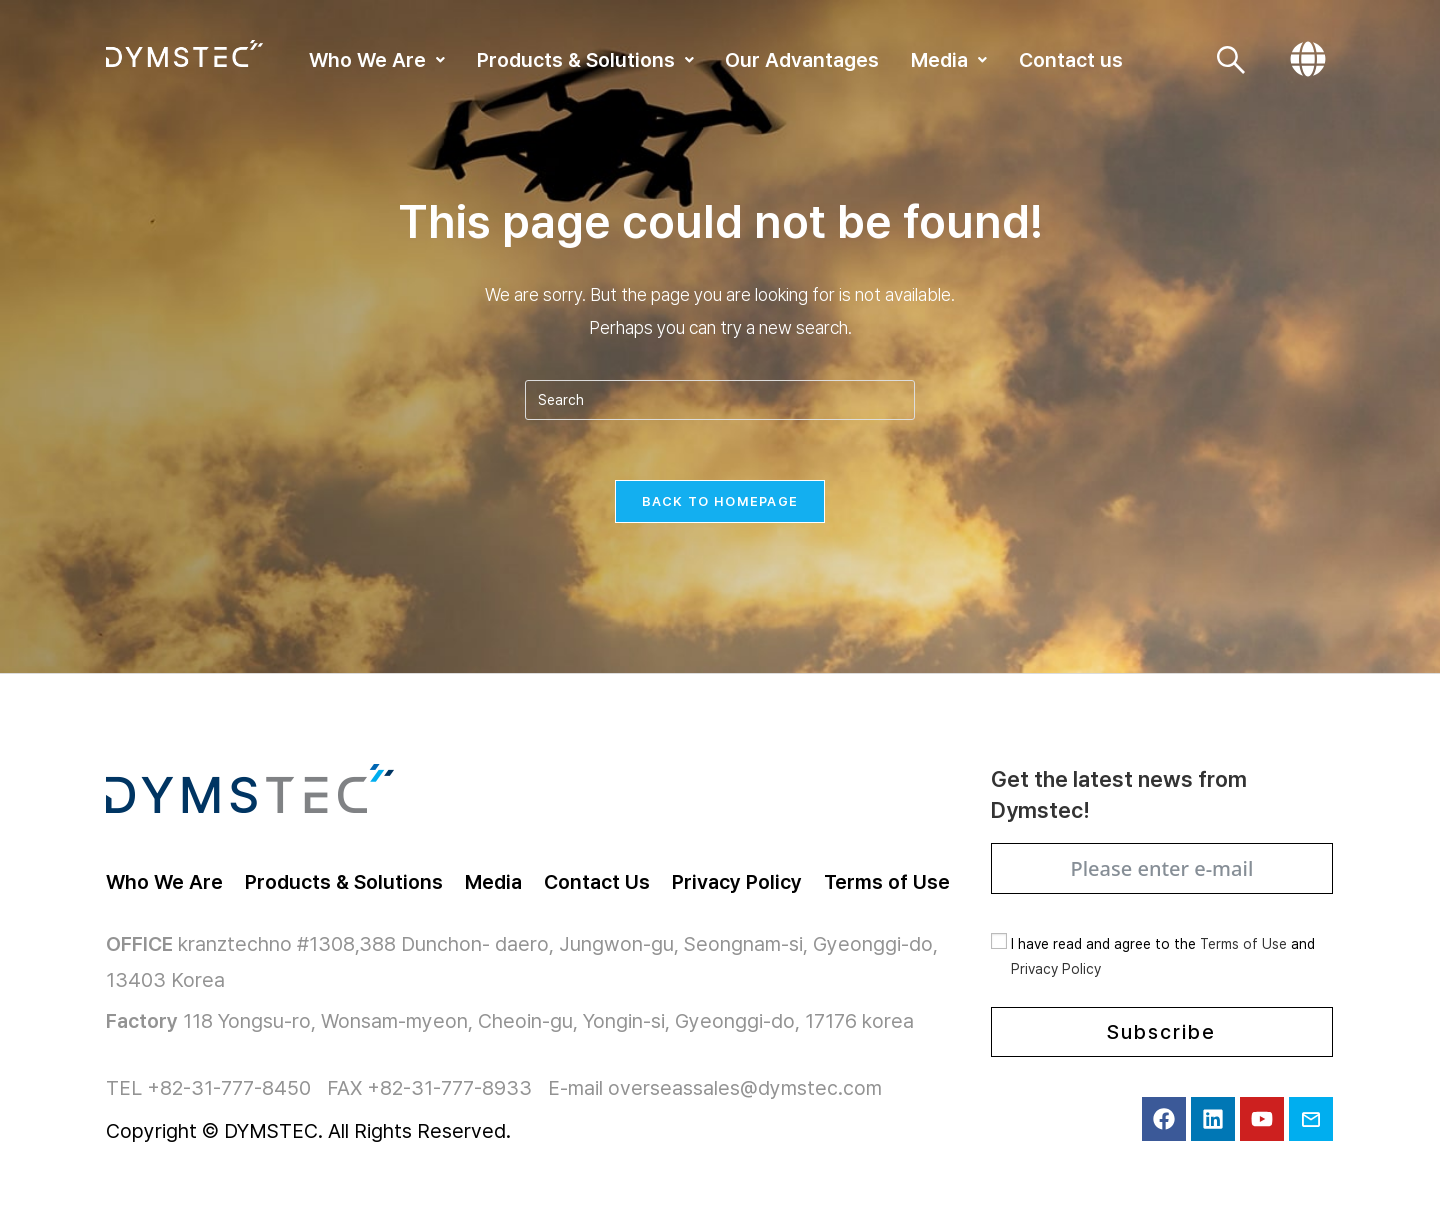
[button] (377, 60)
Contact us (1071, 60)
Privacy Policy (1056, 969)
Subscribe (1161, 1032)
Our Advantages (802, 60)
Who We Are (377, 60)
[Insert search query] (720, 400)
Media (949, 60)
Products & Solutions (585, 60)
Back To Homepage (720, 501)
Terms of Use (1243, 944)
